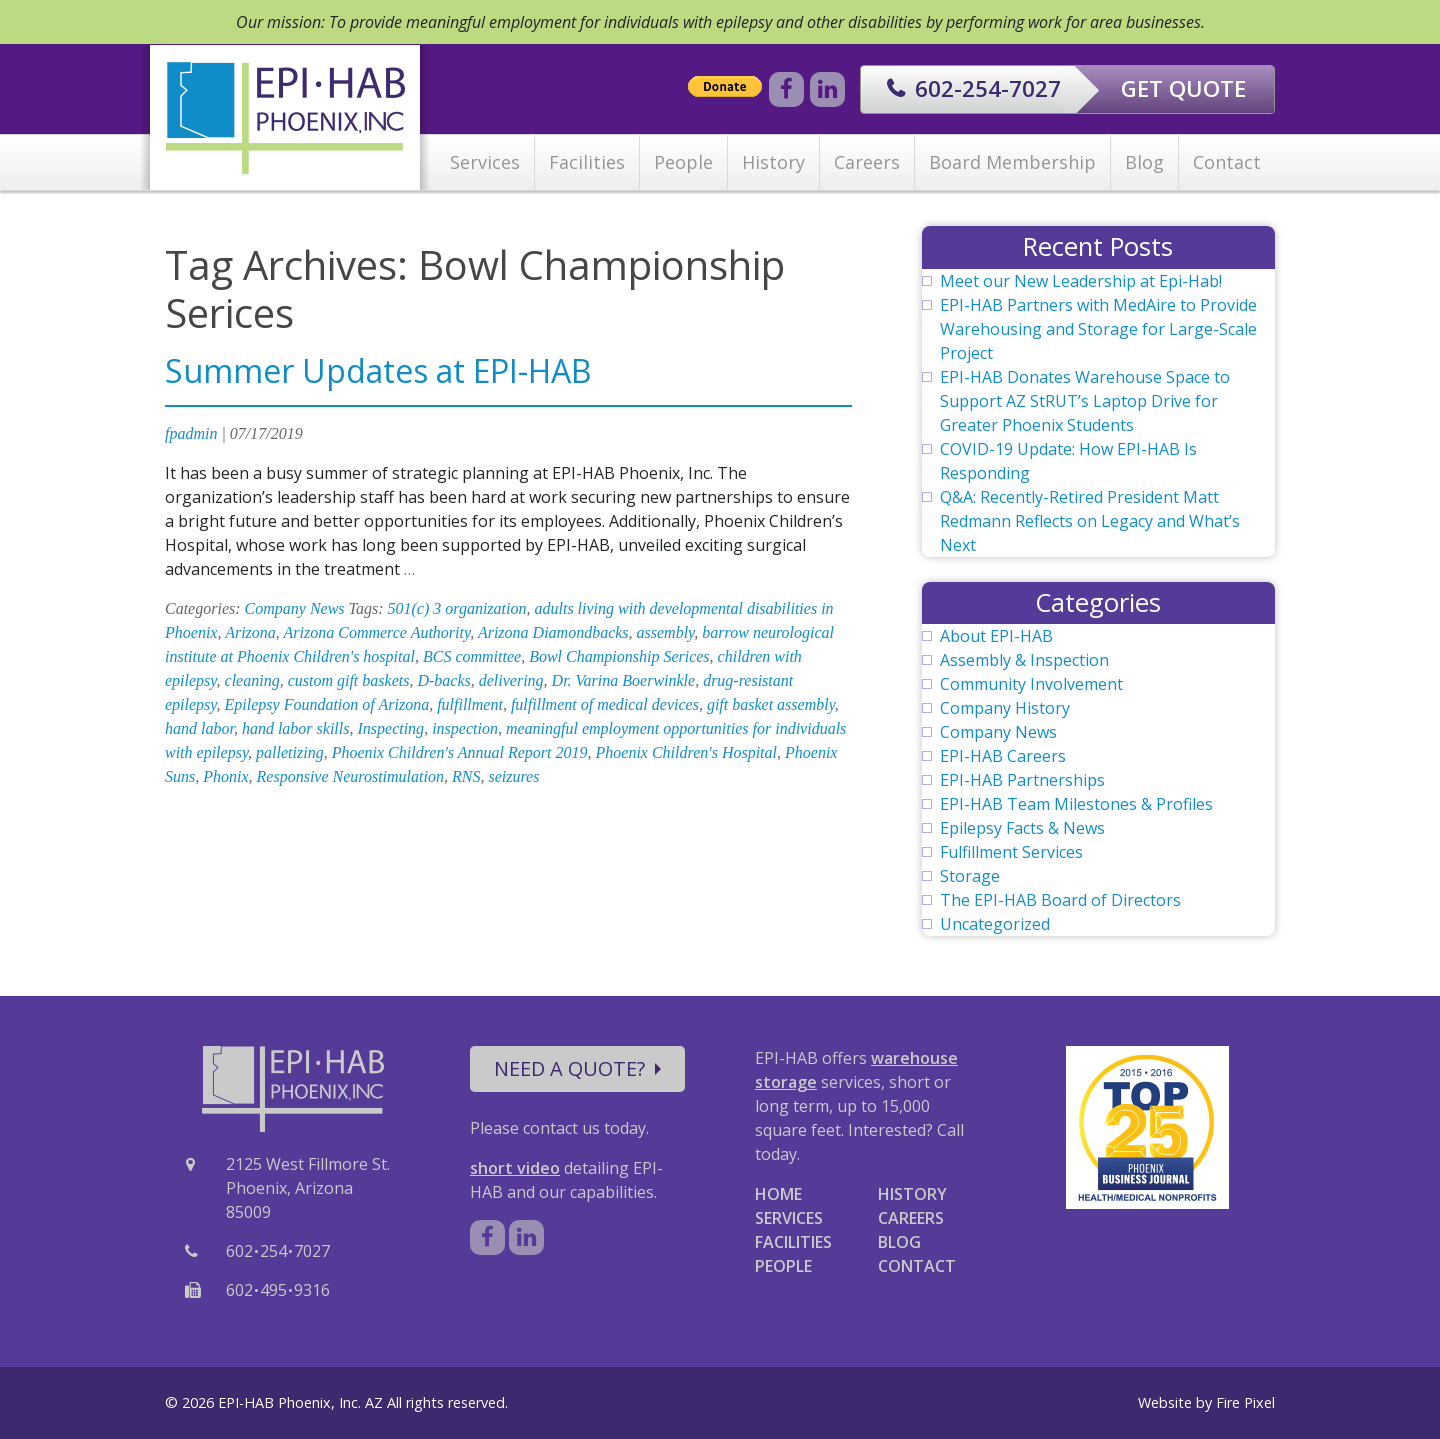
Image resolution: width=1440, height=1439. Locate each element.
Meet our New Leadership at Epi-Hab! (1081, 281)
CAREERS (911, 1218)
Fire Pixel (1245, 1402)
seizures (513, 776)
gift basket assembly (771, 704)
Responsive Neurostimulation (350, 776)
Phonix (225, 776)
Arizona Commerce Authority (377, 632)
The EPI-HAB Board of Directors (1060, 900)
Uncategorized (995, 924)
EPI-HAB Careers (1003, 756)
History (773, 162)
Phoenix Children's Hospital (686, 752)
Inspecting (390, 728)
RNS (466, 776)
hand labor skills (296, 728)
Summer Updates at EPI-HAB (378, 370)
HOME (778, 1194)
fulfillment (470, 704)
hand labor (199, 728)
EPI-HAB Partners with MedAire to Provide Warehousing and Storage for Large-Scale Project (1098, 329)
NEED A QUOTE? (577, 1068)
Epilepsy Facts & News (1022, 828)
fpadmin (191, 433)
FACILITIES (793, 1242)
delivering (511, 680)
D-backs (443, 680)
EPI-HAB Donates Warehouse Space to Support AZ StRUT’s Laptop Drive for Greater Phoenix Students (1085, 401)
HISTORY (912, 1194)
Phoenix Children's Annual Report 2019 (460, 752)
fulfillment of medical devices (605, 704)
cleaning (252, 680)
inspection (465, 728)
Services (485, 162)
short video (515, 1168)
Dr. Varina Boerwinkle (624, 680)
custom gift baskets (349, 680)
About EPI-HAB (996, 636)
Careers (867, 162)
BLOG (899, 1242)
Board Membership (1012, 162)
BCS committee (472, 656)
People (683, 162)
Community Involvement (1031, 684)
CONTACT (917, 1266)
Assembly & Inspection (1024, 660)
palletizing (290, 752)
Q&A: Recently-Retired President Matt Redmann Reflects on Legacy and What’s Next (1090, 521)
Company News (295, 608)
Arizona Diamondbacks (553, 632)
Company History (1005, 708)
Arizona (250, 632)
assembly (666, 632)
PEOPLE (783, 1266)
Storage (970, 876)
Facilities (587, 162)
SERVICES (789, 1218)
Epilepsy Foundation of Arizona (327, 704)
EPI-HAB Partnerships (1022, 780)
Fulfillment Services (1011, 852)
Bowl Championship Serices (619, 656)
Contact (1227, 162)
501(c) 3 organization (457, 608)
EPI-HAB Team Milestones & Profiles (1076, 804)
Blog (1144, 162)
